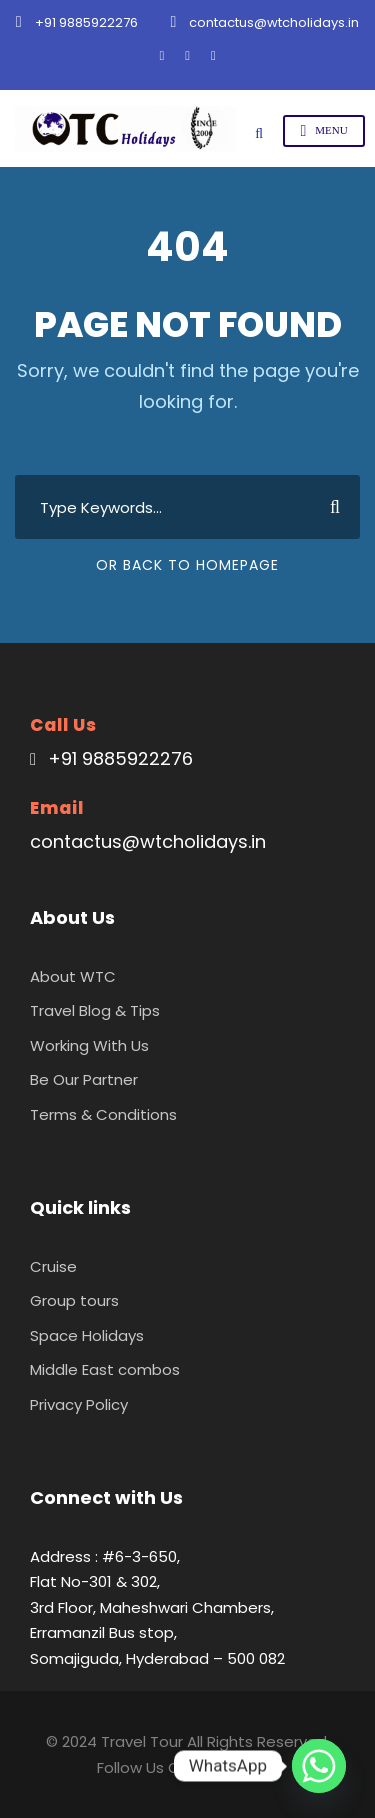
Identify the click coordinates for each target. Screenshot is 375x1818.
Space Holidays (87, 1335)
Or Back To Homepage (187, 565)
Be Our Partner (84, 1079)
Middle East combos (105, 1369)
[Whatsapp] (319, 1766)
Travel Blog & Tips (95, 1010)
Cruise (53, 1266)
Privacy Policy (79, 1404)
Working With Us (89, 1045)
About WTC (73, 976)
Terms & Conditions (103, 1114)
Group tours (74, 1300)
